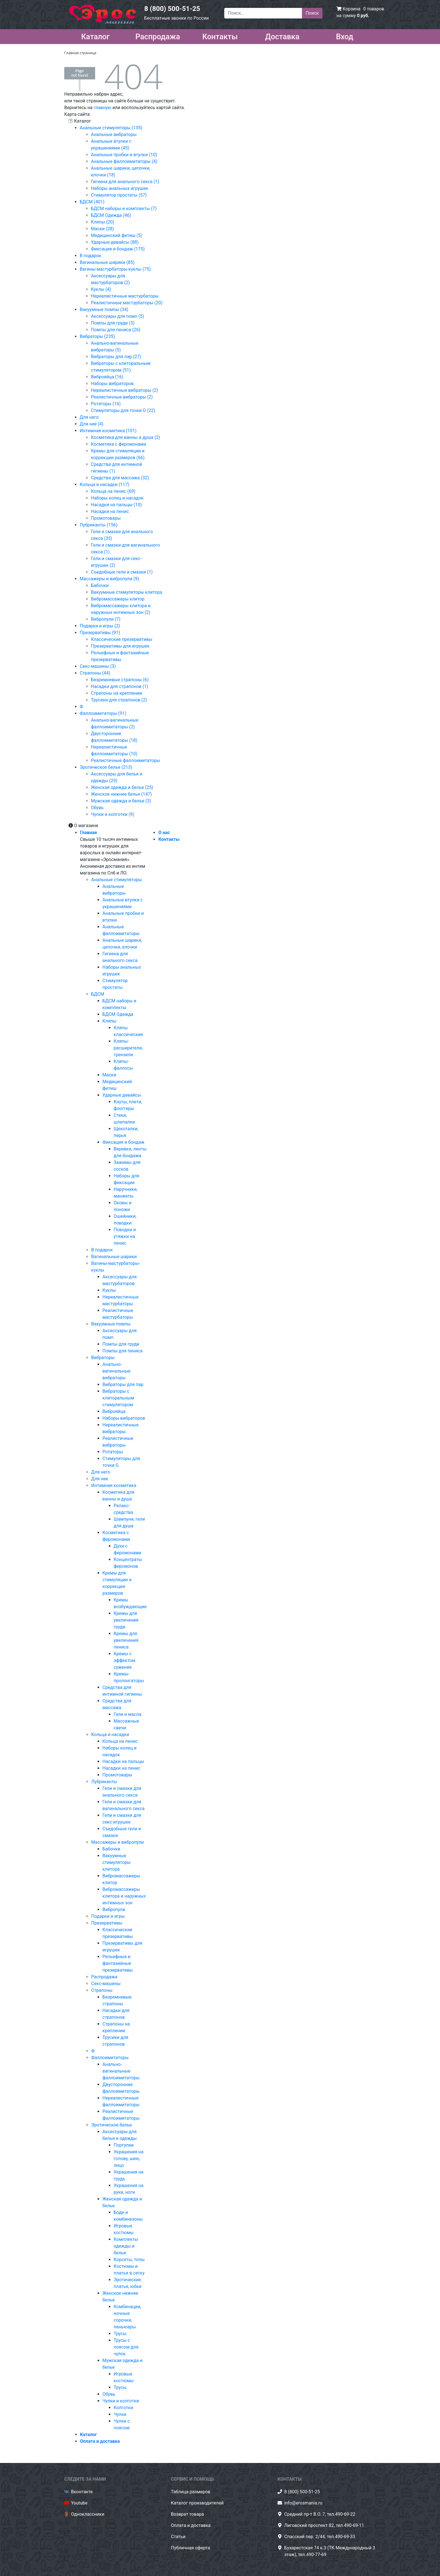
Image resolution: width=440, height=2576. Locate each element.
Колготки (123, 2407)
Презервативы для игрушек (120, 646)
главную (102, 107)
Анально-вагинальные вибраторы (116, 1371)
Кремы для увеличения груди (126, 1620)
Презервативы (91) (100, 632)
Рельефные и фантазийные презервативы (117, 1963)
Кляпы (109, 1021)
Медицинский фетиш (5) (116, 235)
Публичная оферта (190, 2547)
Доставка (282, 35)
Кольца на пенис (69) (113, 491)
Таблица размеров (190, 2491)
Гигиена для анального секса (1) (125, 181)
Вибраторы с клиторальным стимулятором (118, 1398)
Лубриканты (104, 1781)
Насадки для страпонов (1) (119, 686)
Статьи (178, 2536)
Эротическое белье (111, 2125)
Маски (109, 1075)
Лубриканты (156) (99, 525)
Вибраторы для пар (122, 1384)
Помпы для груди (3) (112, 323)
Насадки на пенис (110, 511)
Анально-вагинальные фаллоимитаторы (120, 2071)
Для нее (99, 1478)
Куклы (109, 1290)
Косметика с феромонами (118, 444)
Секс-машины (106, 1983)
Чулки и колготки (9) (112, 814)
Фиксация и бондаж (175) (118, 249)
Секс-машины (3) (98, 666)
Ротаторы (112, 1451)
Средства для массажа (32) (120, 477)
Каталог (95, 35)
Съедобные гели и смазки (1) (122, 572)
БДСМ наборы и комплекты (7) (124, 208)
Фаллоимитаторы (110, 2057)
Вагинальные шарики (114, 1256)
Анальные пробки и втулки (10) (124, 154)
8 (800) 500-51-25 (172, 9)
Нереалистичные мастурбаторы (125, 296)
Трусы (120, 2333)
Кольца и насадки (110, 1734)
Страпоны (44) (95, 673)
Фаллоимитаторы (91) (103, 713)
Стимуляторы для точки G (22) (123, 410)
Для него (89, 417)
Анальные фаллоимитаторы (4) (124, 161)
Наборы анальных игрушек (119, 188)
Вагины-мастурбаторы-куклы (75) (115, 269)
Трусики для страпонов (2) (119, 700)
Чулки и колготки (120, 2401)
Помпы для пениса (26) (115, 329)
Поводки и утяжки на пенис (125, 1236)
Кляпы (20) (102, 222)
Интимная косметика (113, 1485)
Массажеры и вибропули (117, 1842)
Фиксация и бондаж (123, 1142)
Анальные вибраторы (114, 134)
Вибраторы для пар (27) (116, 356)
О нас (164, 832)
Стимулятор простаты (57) (119, 195)
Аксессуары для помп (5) (117, 316)
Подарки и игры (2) (100, 626)
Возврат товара (187, 2514)
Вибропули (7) (105, 619)
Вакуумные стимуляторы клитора (126, 592)
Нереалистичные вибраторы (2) (124, 390)
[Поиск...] (263, 13)
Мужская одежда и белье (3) (121, 801)
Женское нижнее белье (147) (121, 794)
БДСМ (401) (92, 201)
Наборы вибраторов (112, 383)
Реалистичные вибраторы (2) (122, 397)
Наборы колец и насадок (117, 498)
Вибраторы (102, 1357)
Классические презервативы (121, 639)
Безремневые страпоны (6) (120, 679)
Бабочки (100, 585)
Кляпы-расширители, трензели (128, 1048)
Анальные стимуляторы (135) (111, 127)
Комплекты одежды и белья (126, 2246)
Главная (88, 832)
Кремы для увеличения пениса (126, 1640)
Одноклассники (87, 2514)
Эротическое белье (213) (106, 767)
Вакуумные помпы (110, 1324)
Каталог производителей (197, 2503)
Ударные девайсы (121, 1095)
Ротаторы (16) (106, 403)
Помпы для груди (120, 1344)
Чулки (120, 2414)
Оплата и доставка (100, 2441)
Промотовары (106, 518)
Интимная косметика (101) (108, 430)
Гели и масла (127, 1714)
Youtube (79, 2503)
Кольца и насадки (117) (104, 484)
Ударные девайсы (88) (115, 242)
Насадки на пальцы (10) (116, 504)
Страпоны (102, 1990)
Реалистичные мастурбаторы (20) (126, 302)
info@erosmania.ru (303, 2503)
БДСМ (97, 994)
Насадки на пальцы (123, 1761)
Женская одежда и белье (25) (122, 787)
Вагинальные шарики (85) (107, 262)
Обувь (97, 807)
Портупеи (124, 2145)
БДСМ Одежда (117, 1014)
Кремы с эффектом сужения (124, 1660)
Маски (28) (102, 228)
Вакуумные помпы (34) (104, 309)
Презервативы (106, 1923)
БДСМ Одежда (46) (111, 215)
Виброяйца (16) (107, 376)
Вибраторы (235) (97, 336)
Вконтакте (82, 2491)
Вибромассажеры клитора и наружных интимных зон (124, 1896)
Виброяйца (113, 1411)
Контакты (220, 35)
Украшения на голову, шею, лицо (128, 2158)
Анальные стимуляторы (116, 879)
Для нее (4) (91, 424)
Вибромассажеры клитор (118, 599)
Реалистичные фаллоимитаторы (125, 760)
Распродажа (157, 35)
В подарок (90, 255)
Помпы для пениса (122, 1350)
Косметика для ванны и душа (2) (125, 437)
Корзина (351, 8)
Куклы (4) (101, 289)
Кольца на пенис (120, 1741)
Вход (344, 35)
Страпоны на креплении (116, 693)
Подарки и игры (108, 1916)
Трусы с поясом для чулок (126, 2347)
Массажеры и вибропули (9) (109, 578)
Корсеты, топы (129, 2259)
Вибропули (113, 1909)
